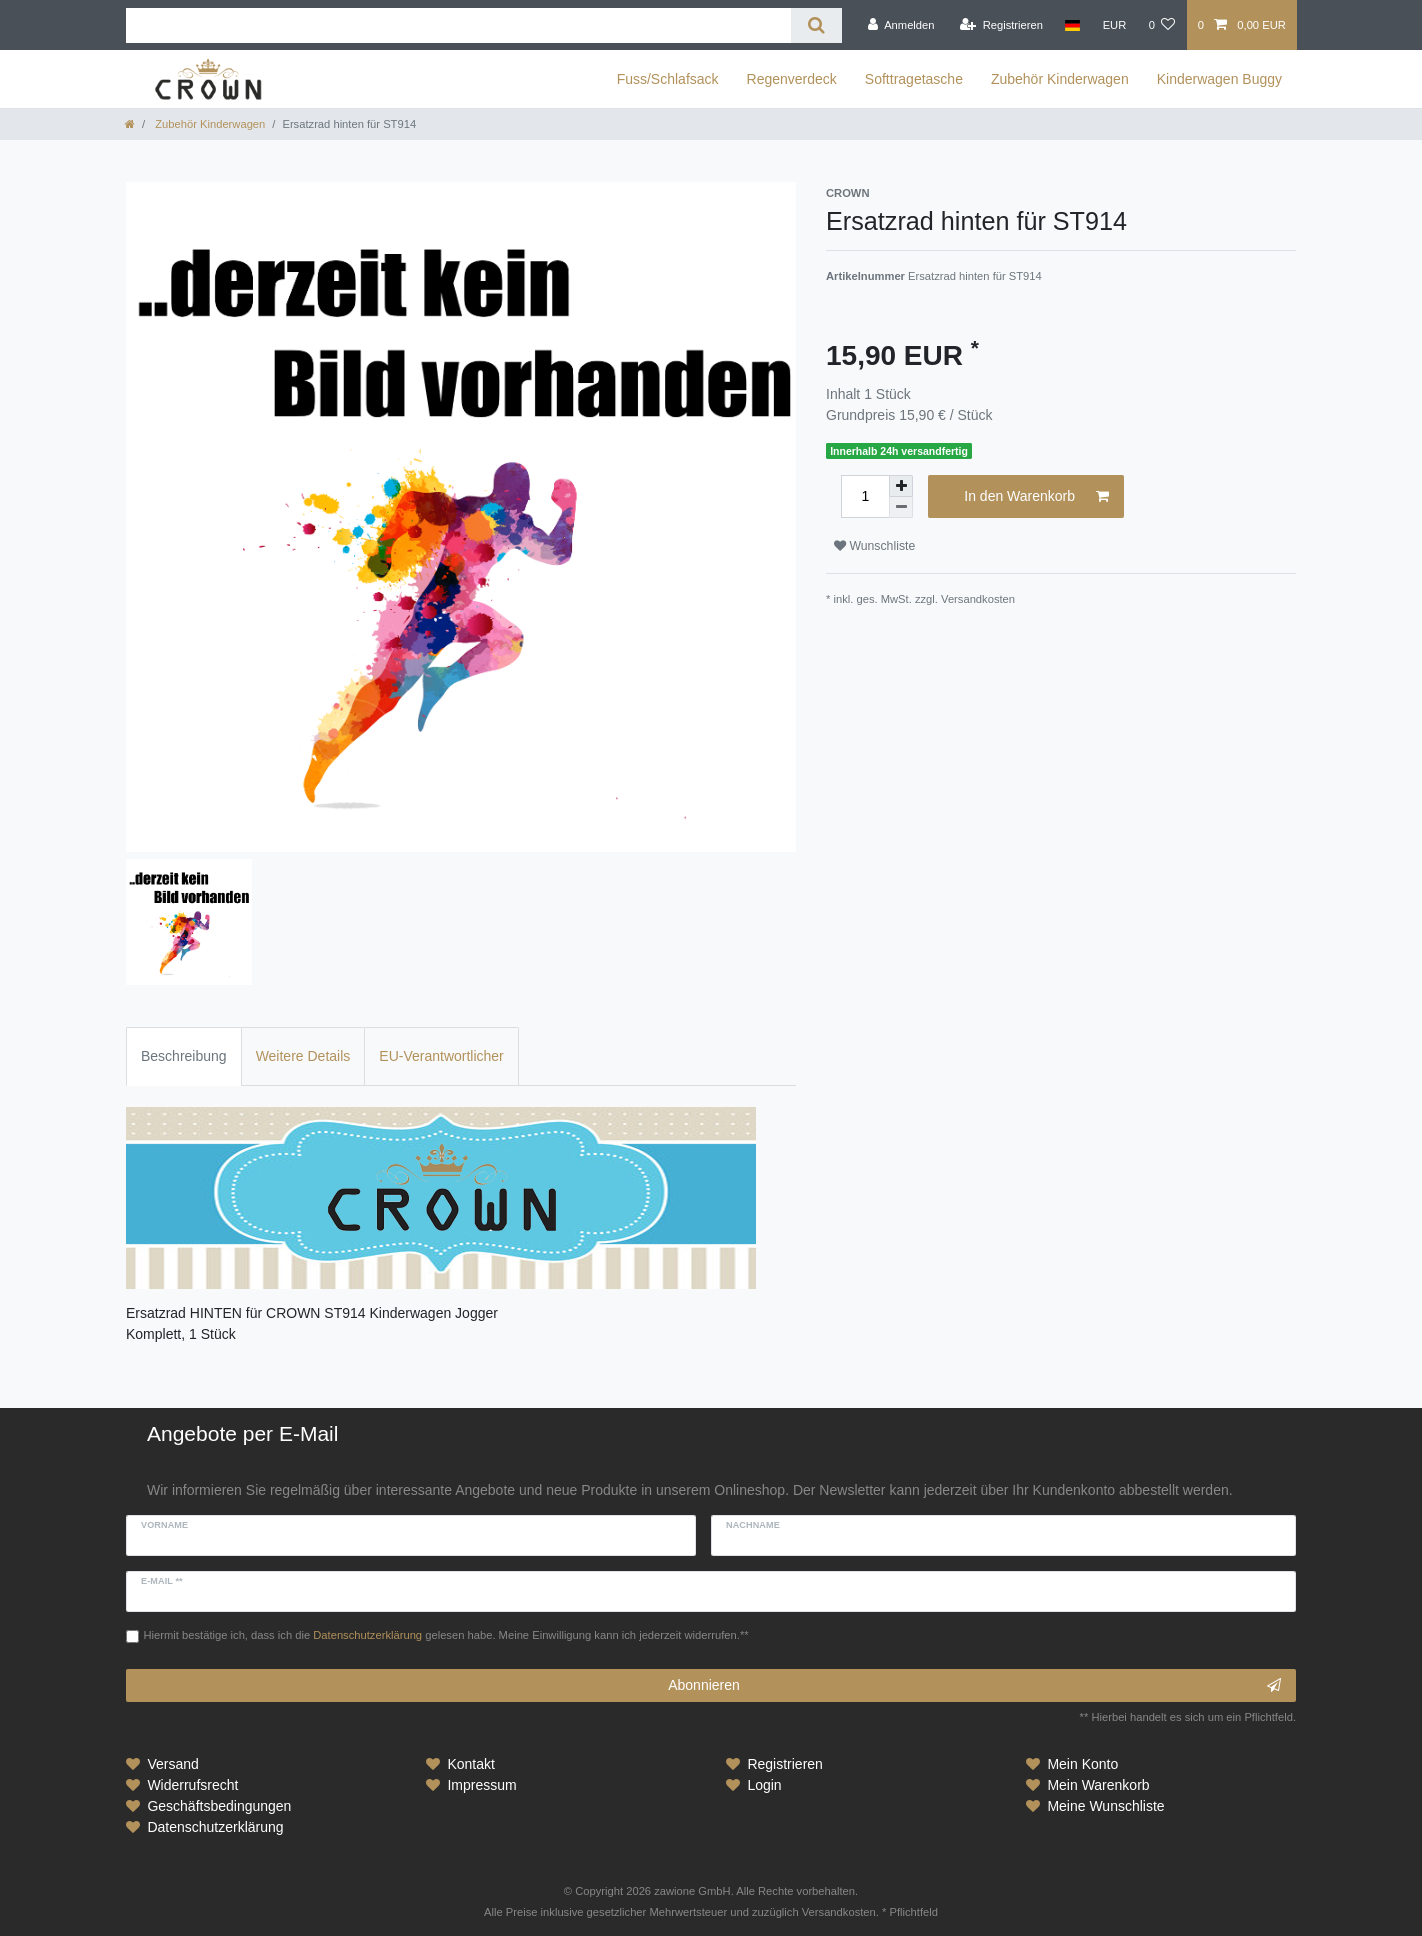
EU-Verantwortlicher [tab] (441, 1056)
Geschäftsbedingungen (219, 1806)
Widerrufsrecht (192, 1785)
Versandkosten (978, 599)
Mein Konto (1082, 1764)
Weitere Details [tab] (303, 1056)
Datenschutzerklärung (215, 1827)
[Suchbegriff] (458, 25)
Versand (172, 1764)
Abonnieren (974, 1686)
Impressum (481, 1785)
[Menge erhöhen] (901, 486)
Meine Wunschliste (1105, 1806)
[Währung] (1114, 25)
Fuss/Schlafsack (668, 79)
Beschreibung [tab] (184, 1056)
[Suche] (816, 25)
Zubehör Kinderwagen (1060, 79)
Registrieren (784, 1764)
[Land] (1072, 25)
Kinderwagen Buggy (1219, 79)
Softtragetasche (914, 79)
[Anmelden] (901, 25)
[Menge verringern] (901, 507)
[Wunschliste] (1161, 25)
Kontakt (470, 1764)
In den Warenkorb (1036, 497)
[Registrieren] (1001, 25)
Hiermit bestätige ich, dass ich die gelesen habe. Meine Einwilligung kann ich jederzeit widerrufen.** (446, 1635)
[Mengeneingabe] (865, 496)
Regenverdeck (792, 79)
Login (764, 1785)
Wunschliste (874, 546)
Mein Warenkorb (1098, 1785)
